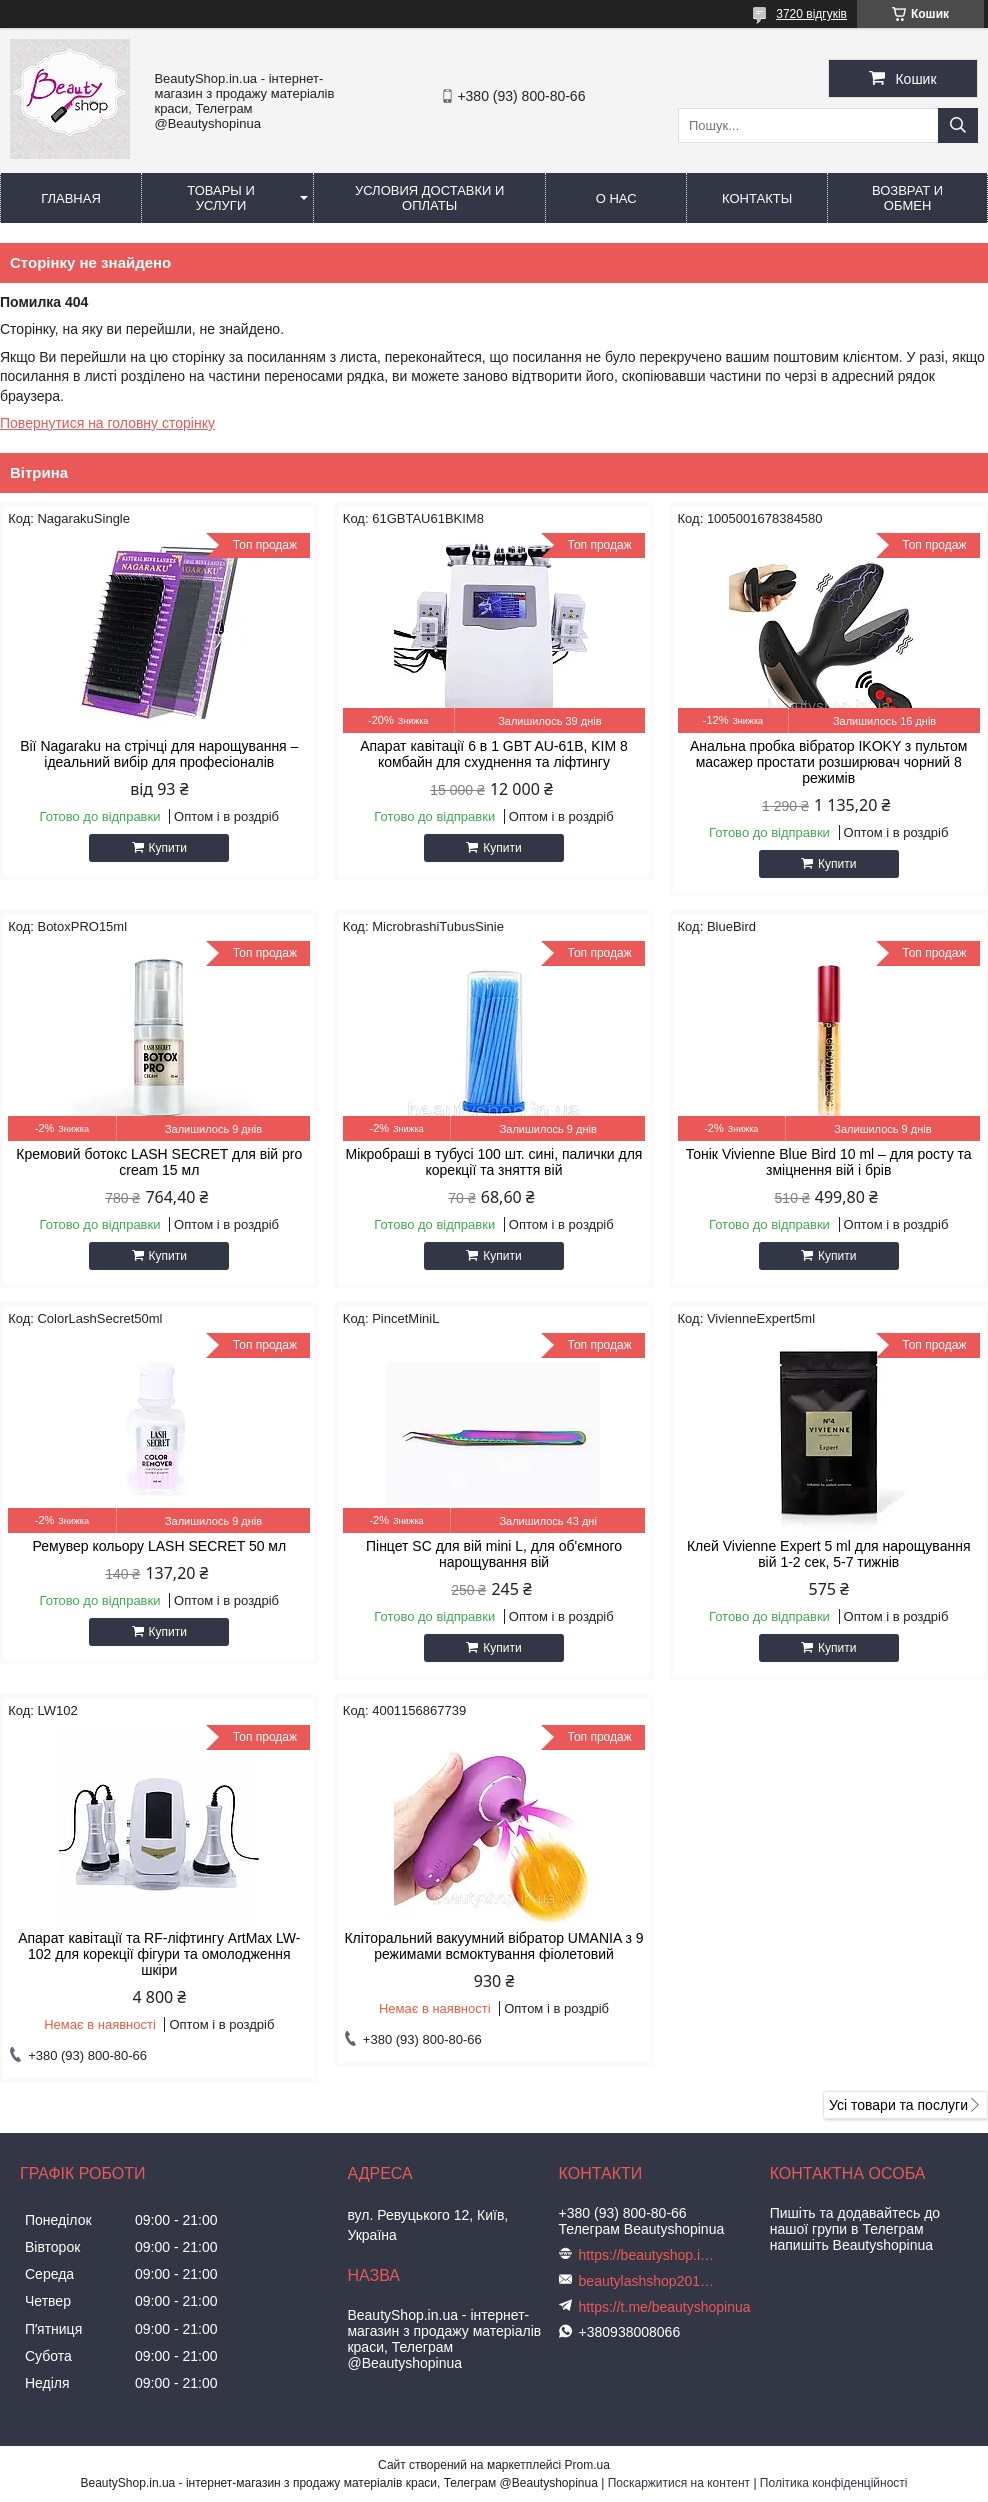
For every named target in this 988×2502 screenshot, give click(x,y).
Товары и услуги (221, 198)
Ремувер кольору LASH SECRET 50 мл (159, 1546)
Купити (168, 848)
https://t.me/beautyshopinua (665, 2307)
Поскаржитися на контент (679, 2483)
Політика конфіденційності (834, 2483)
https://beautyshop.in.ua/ (649, 2255)
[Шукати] (958, 125)
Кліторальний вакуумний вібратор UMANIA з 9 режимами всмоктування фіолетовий (493, 1946)
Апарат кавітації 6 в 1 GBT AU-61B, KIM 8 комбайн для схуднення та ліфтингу (494, 754)
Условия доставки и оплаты (429, 198)
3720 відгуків (811, 14)
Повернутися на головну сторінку (107, 423)
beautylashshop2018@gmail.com (649, 2281)
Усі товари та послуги (898, 2105)
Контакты (757, 198)
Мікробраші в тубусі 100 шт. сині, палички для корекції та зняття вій (494, 1162)
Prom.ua (587, 2465)
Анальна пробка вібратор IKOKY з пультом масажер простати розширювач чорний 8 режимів (829, 762)
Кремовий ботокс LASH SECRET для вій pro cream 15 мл (159, 1162)
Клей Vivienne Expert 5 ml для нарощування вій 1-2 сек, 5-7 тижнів (829, 1554)
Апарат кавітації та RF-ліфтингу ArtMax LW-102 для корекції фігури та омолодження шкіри (159, 1954)
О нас (616, 198)
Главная (71, 198)
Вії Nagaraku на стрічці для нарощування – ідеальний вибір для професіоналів (159, 754)
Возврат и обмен (907, 198)
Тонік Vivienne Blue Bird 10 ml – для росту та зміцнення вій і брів (829, 1162)
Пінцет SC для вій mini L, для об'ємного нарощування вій (494, 1554)
